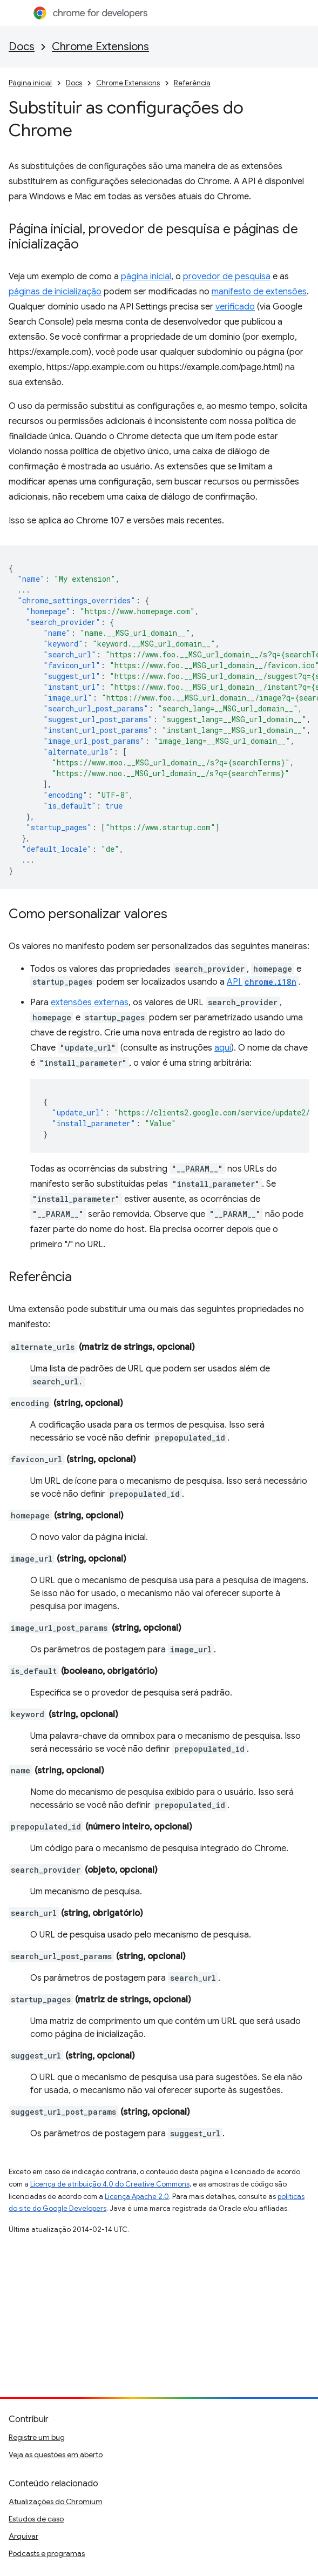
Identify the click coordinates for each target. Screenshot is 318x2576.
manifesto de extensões (259, 291)
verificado (235, 306)
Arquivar (23, 2536)
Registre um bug (37, 2437)
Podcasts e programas (47, 2553)
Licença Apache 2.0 (137, 2196)
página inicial (146, 276)
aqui (222, 1047)
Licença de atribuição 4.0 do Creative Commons (110, 2184)
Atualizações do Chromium (56, 2501)
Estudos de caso (36, 2519)
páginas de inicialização (55, 291)
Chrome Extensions (100, 46)
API (263, 982)
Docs (22, 46)
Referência (192, 83)
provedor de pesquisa (226, 276)
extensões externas (89, 1002)
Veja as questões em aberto (56, 2454)
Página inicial (30, 83)
